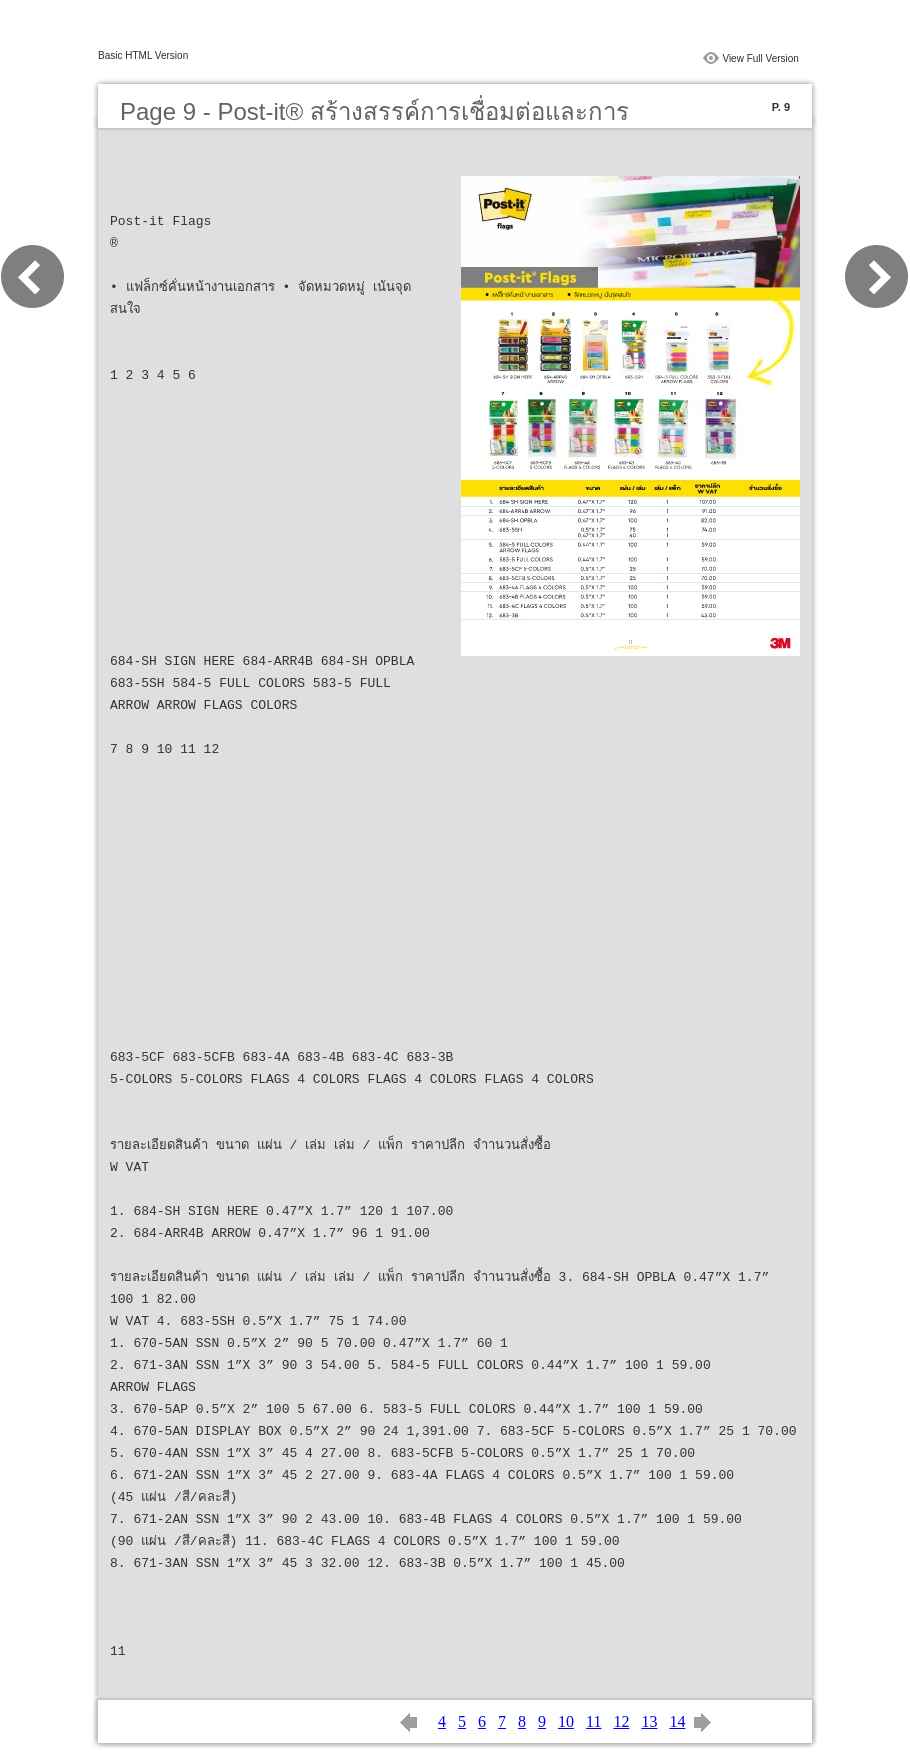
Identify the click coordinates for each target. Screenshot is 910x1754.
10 (566, 1721)
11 (593, 1721)
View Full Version (760, 58)
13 (649, 1721)
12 (621, 1721)
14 (677, 1721)
